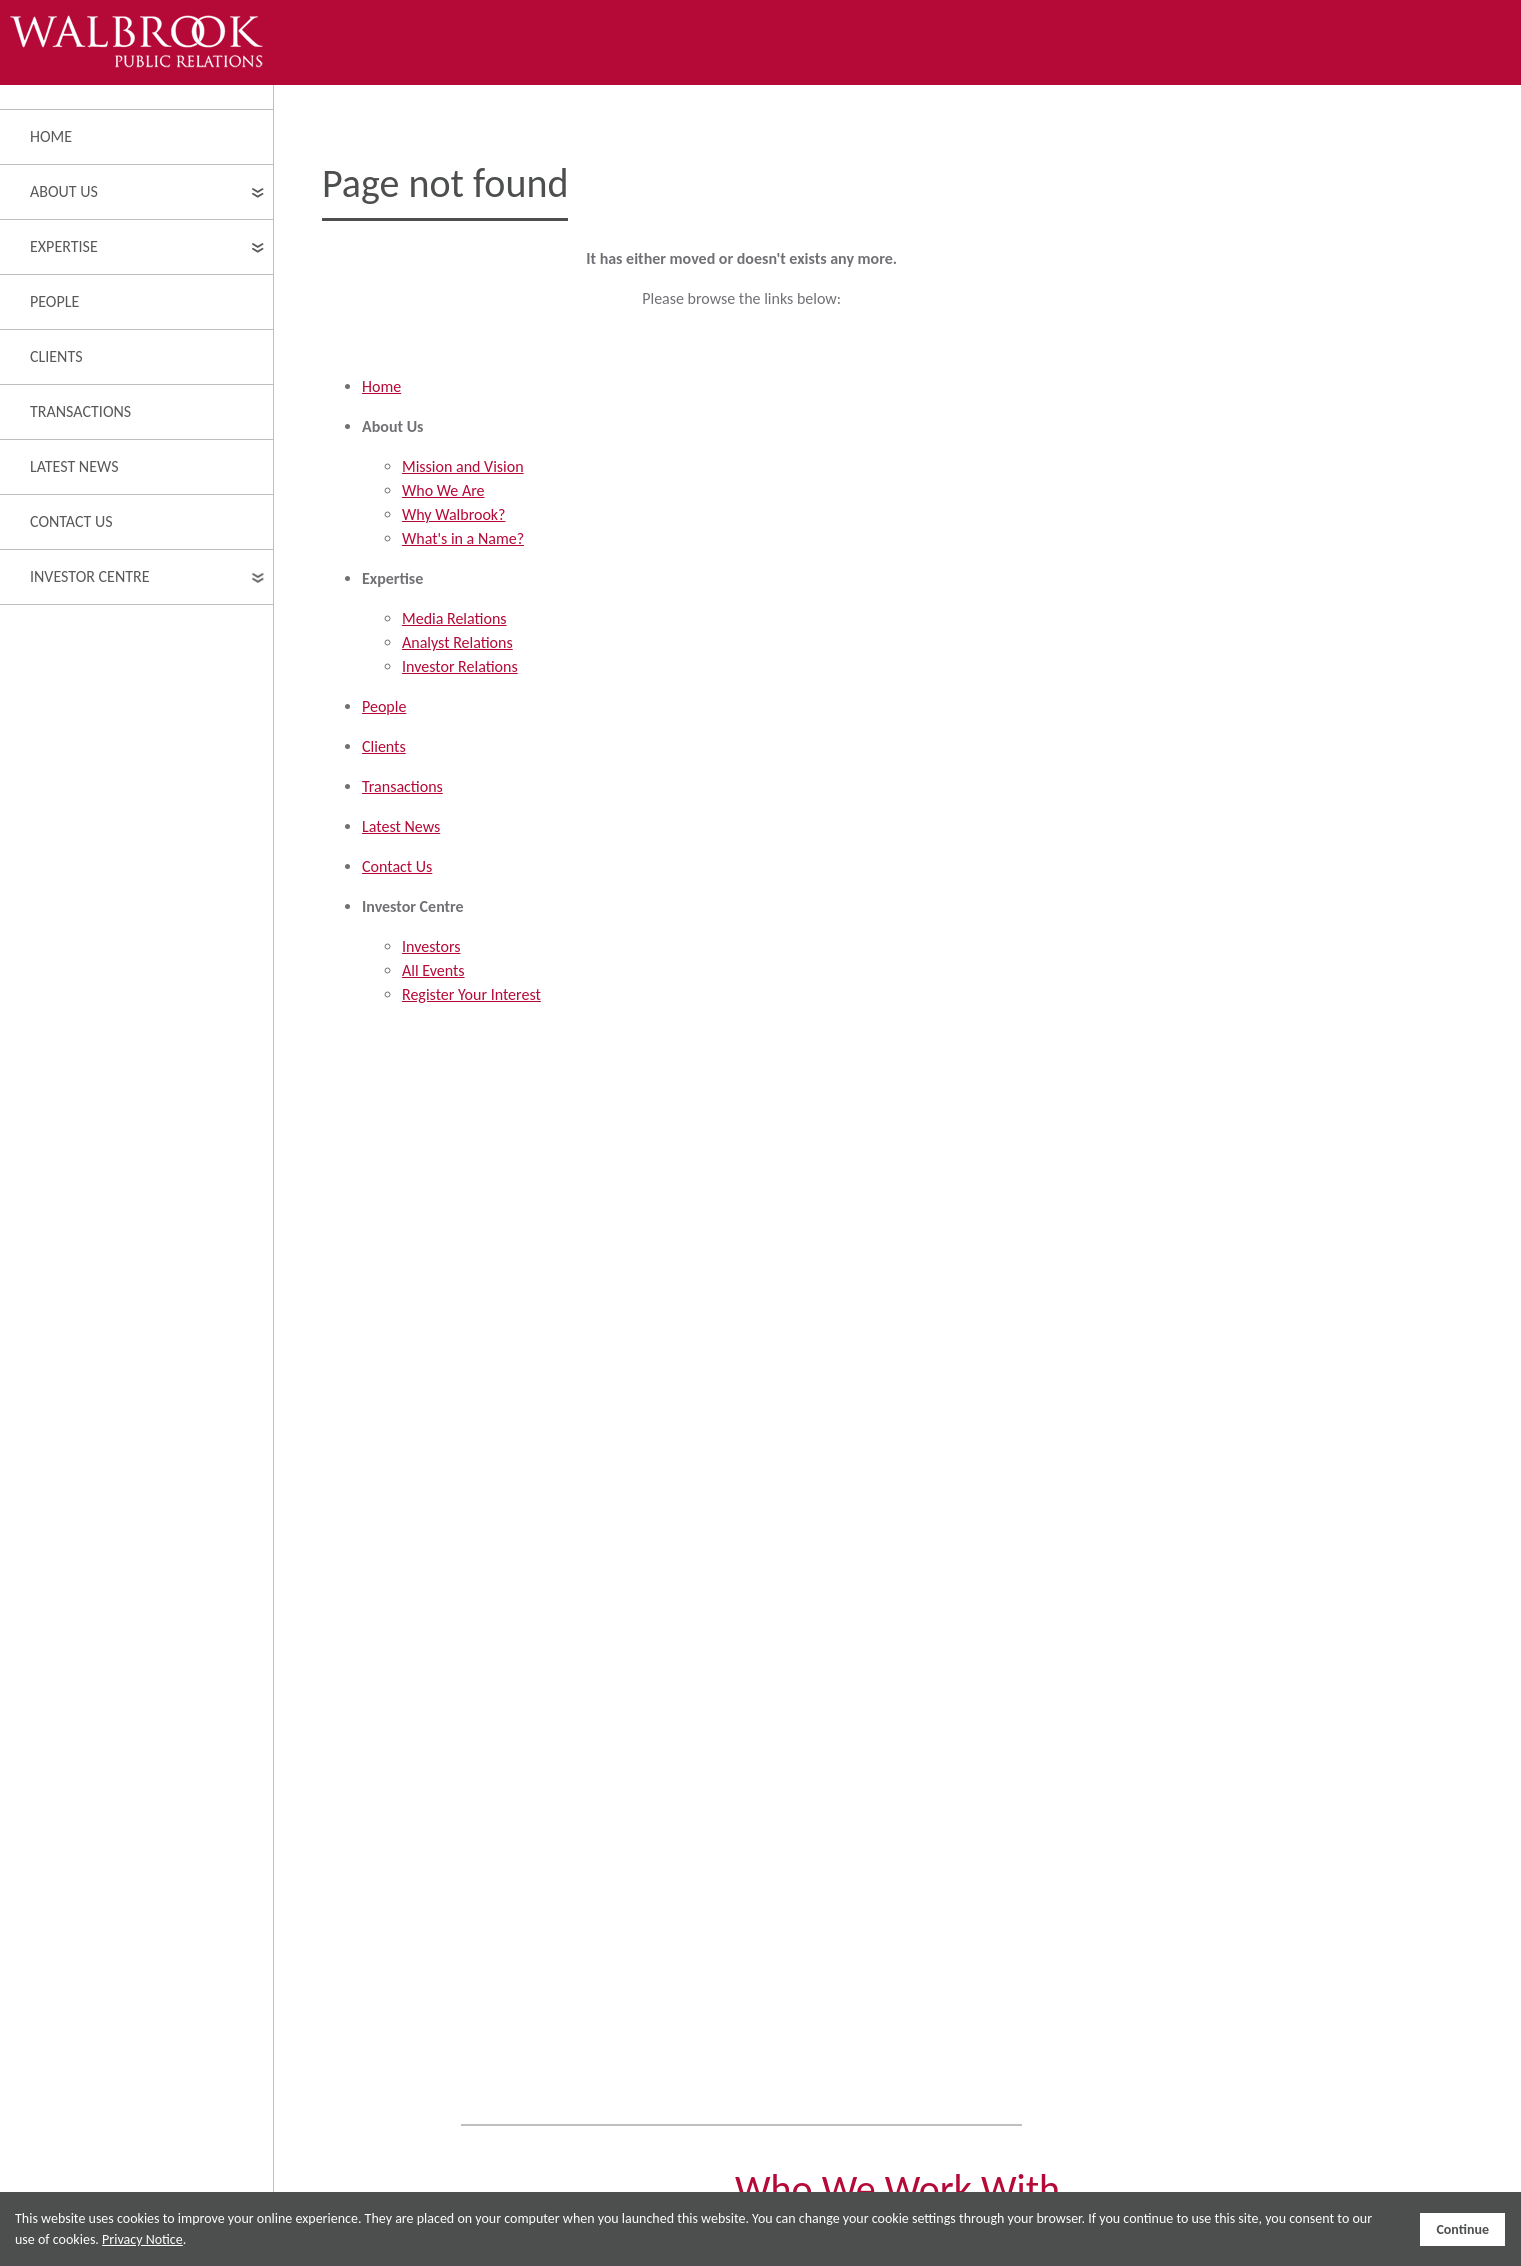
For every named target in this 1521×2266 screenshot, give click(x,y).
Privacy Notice (142, 2239)
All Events (433, 970)
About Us (64, 191)
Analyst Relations (457, 642)
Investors (431, 946)
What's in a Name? (463, 538)
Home (51, 136)
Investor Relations (460, 666)
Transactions (80, 411)
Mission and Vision (463, 466)
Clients (56, 356)
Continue (1462, 2229)
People (54, 301)
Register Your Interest (471, 994)
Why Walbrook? (454, 514)
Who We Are (443, 490)
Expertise (64, 246)
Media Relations (454, 618)
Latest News (74, 466)
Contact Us (71, 521)
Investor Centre (90, 576)
